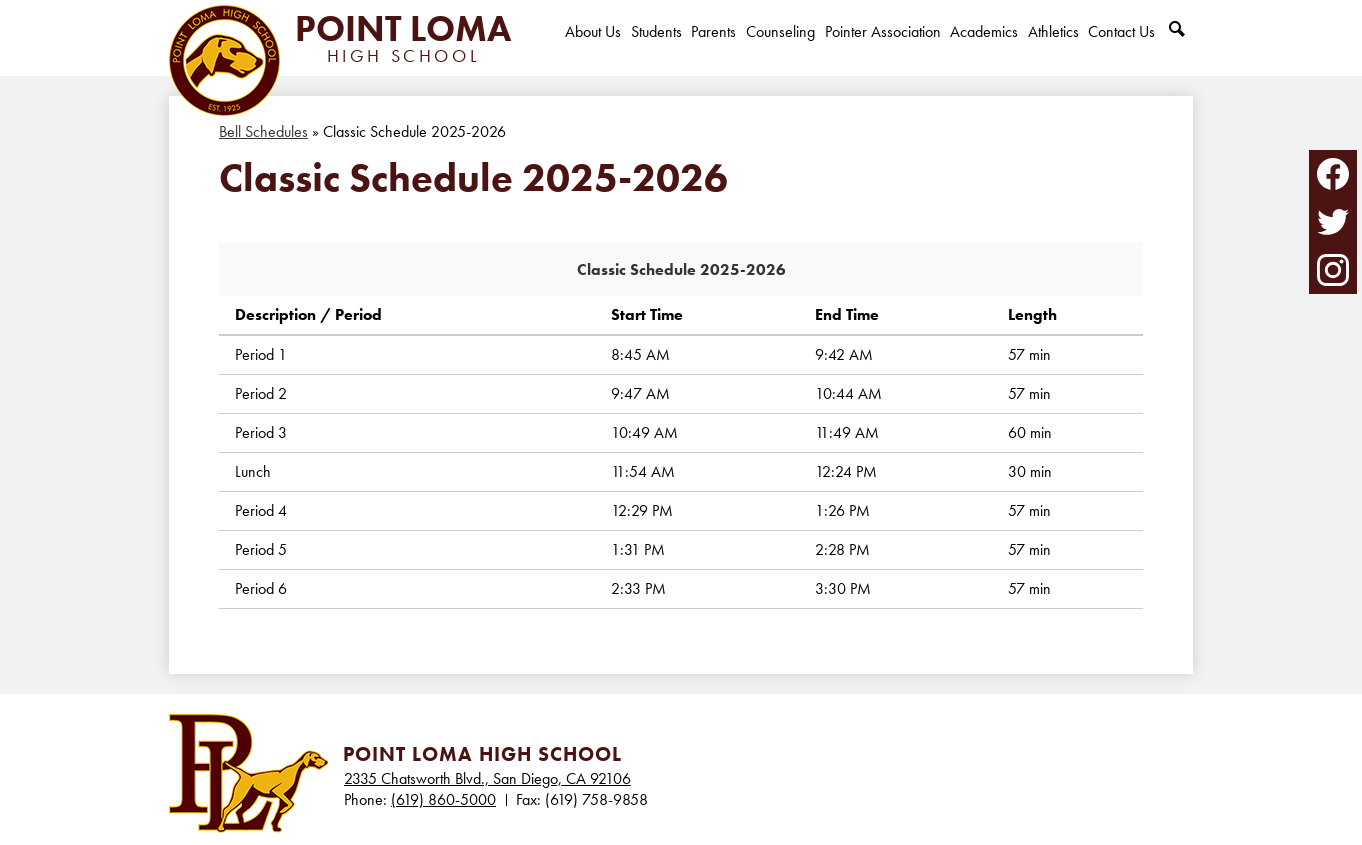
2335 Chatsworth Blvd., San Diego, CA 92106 (487, 778)
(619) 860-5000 (443, 799)
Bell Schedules (263, 131)
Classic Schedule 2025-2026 (681, 269)
